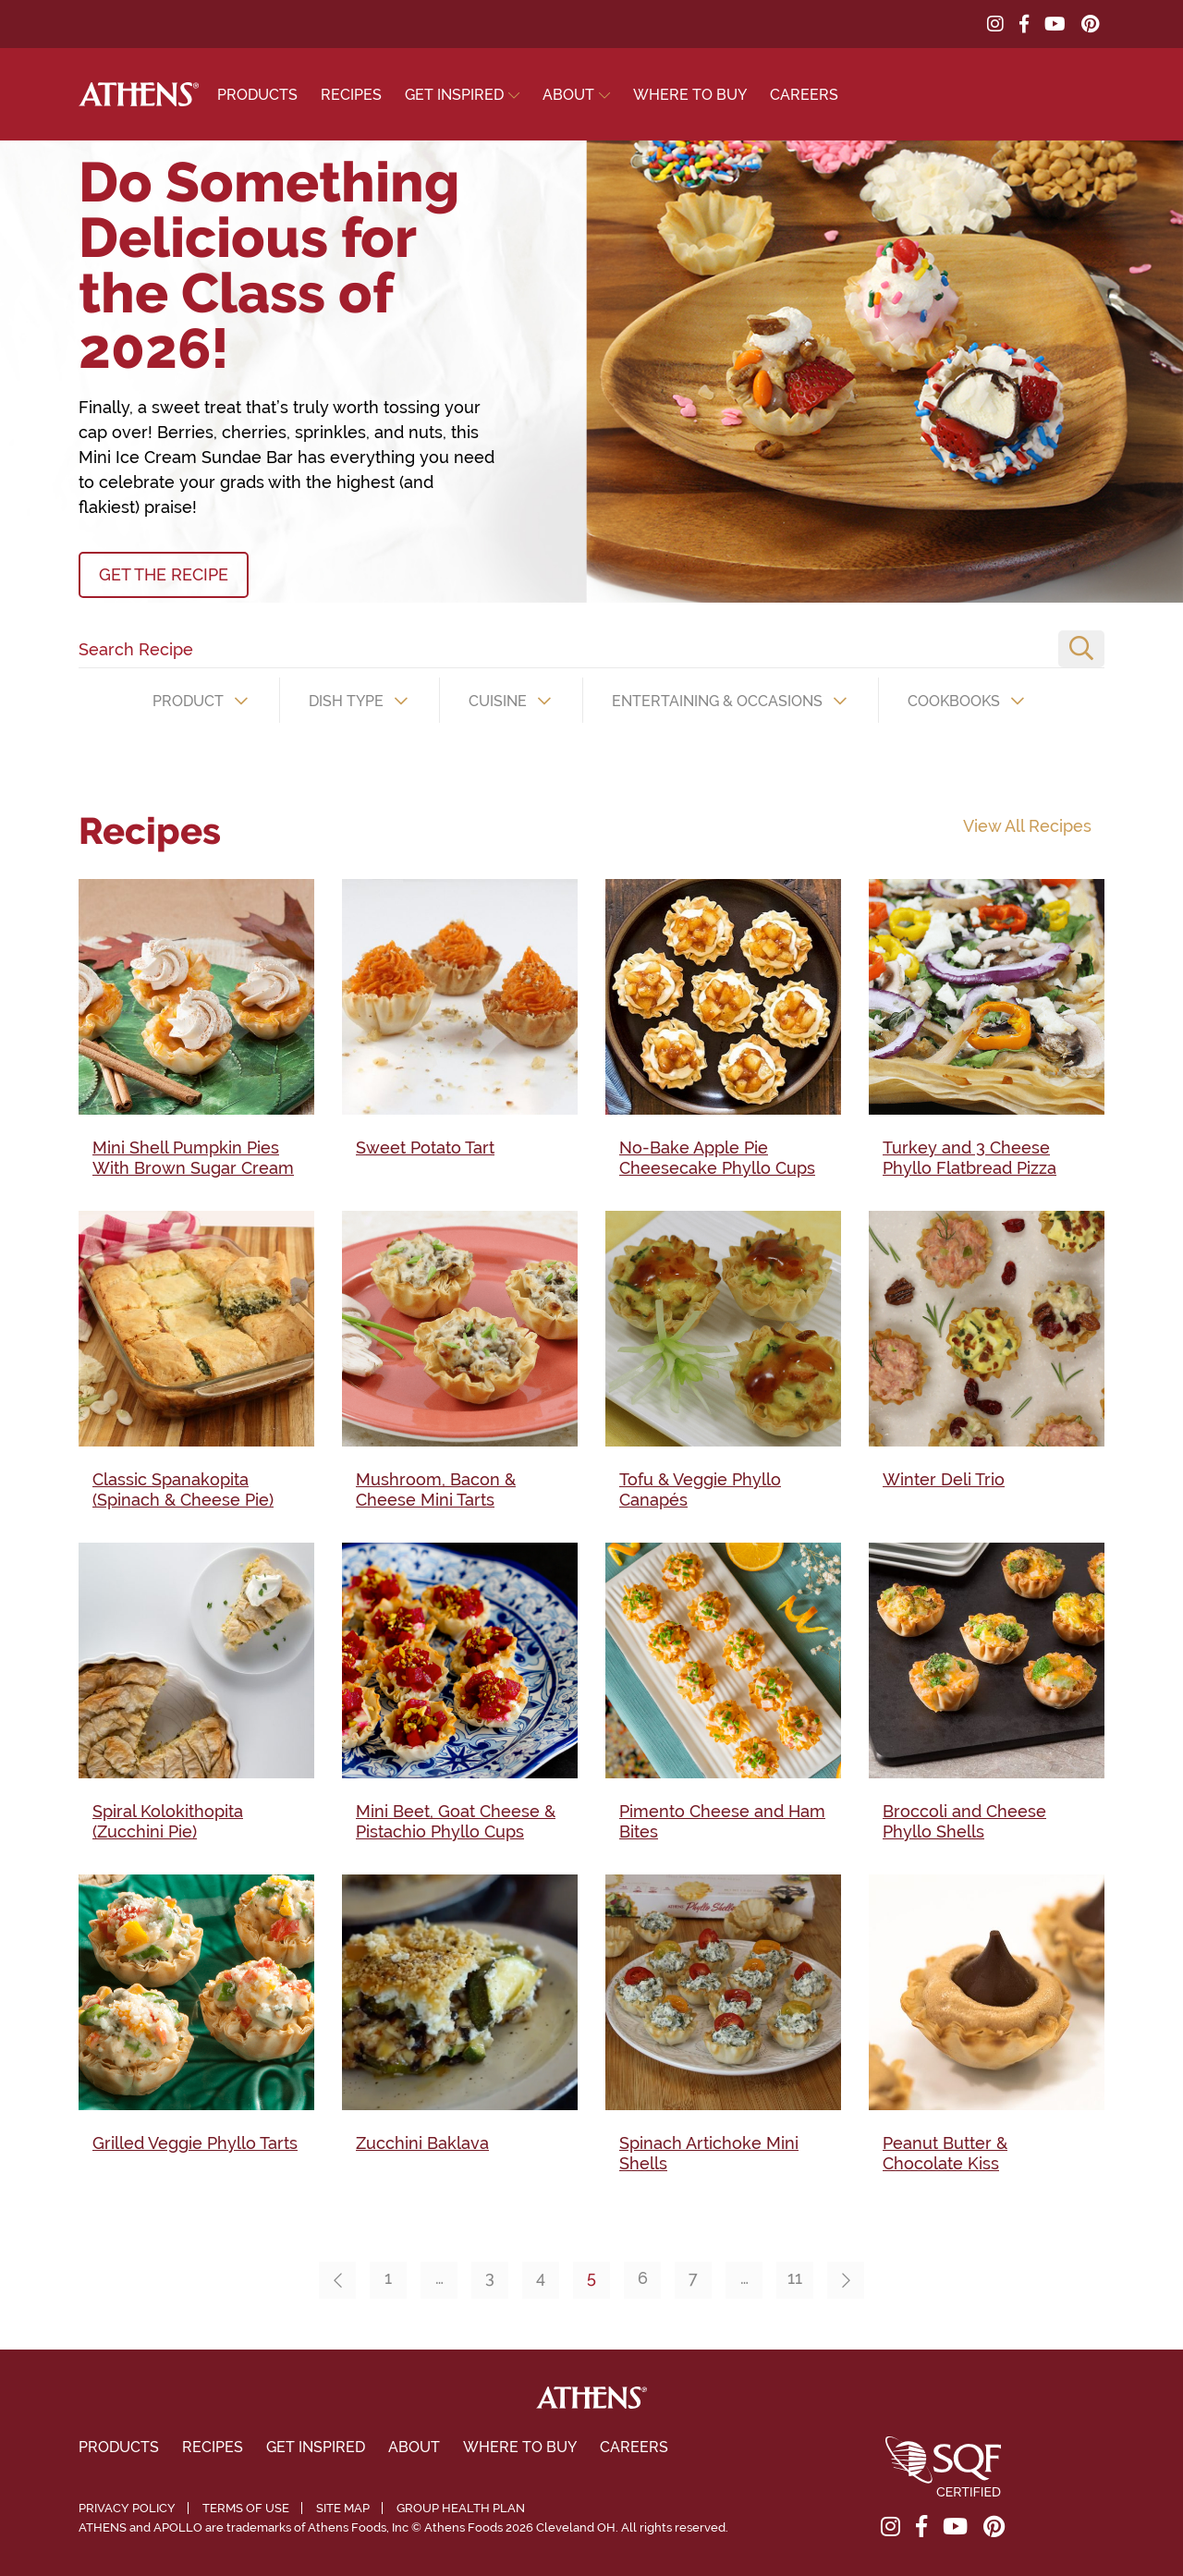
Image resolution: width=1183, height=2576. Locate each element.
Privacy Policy (127, 2508)
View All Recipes (1027, 826)
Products (257, 95)
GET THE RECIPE (163, 574)
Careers (804, 95)
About (568, 95)
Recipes (351, 95)
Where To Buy (690, 95)
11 (794, 2278)
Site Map (343, 2508)
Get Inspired (454, 95)
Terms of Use (245, 2508)
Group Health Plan (460, 2508)
